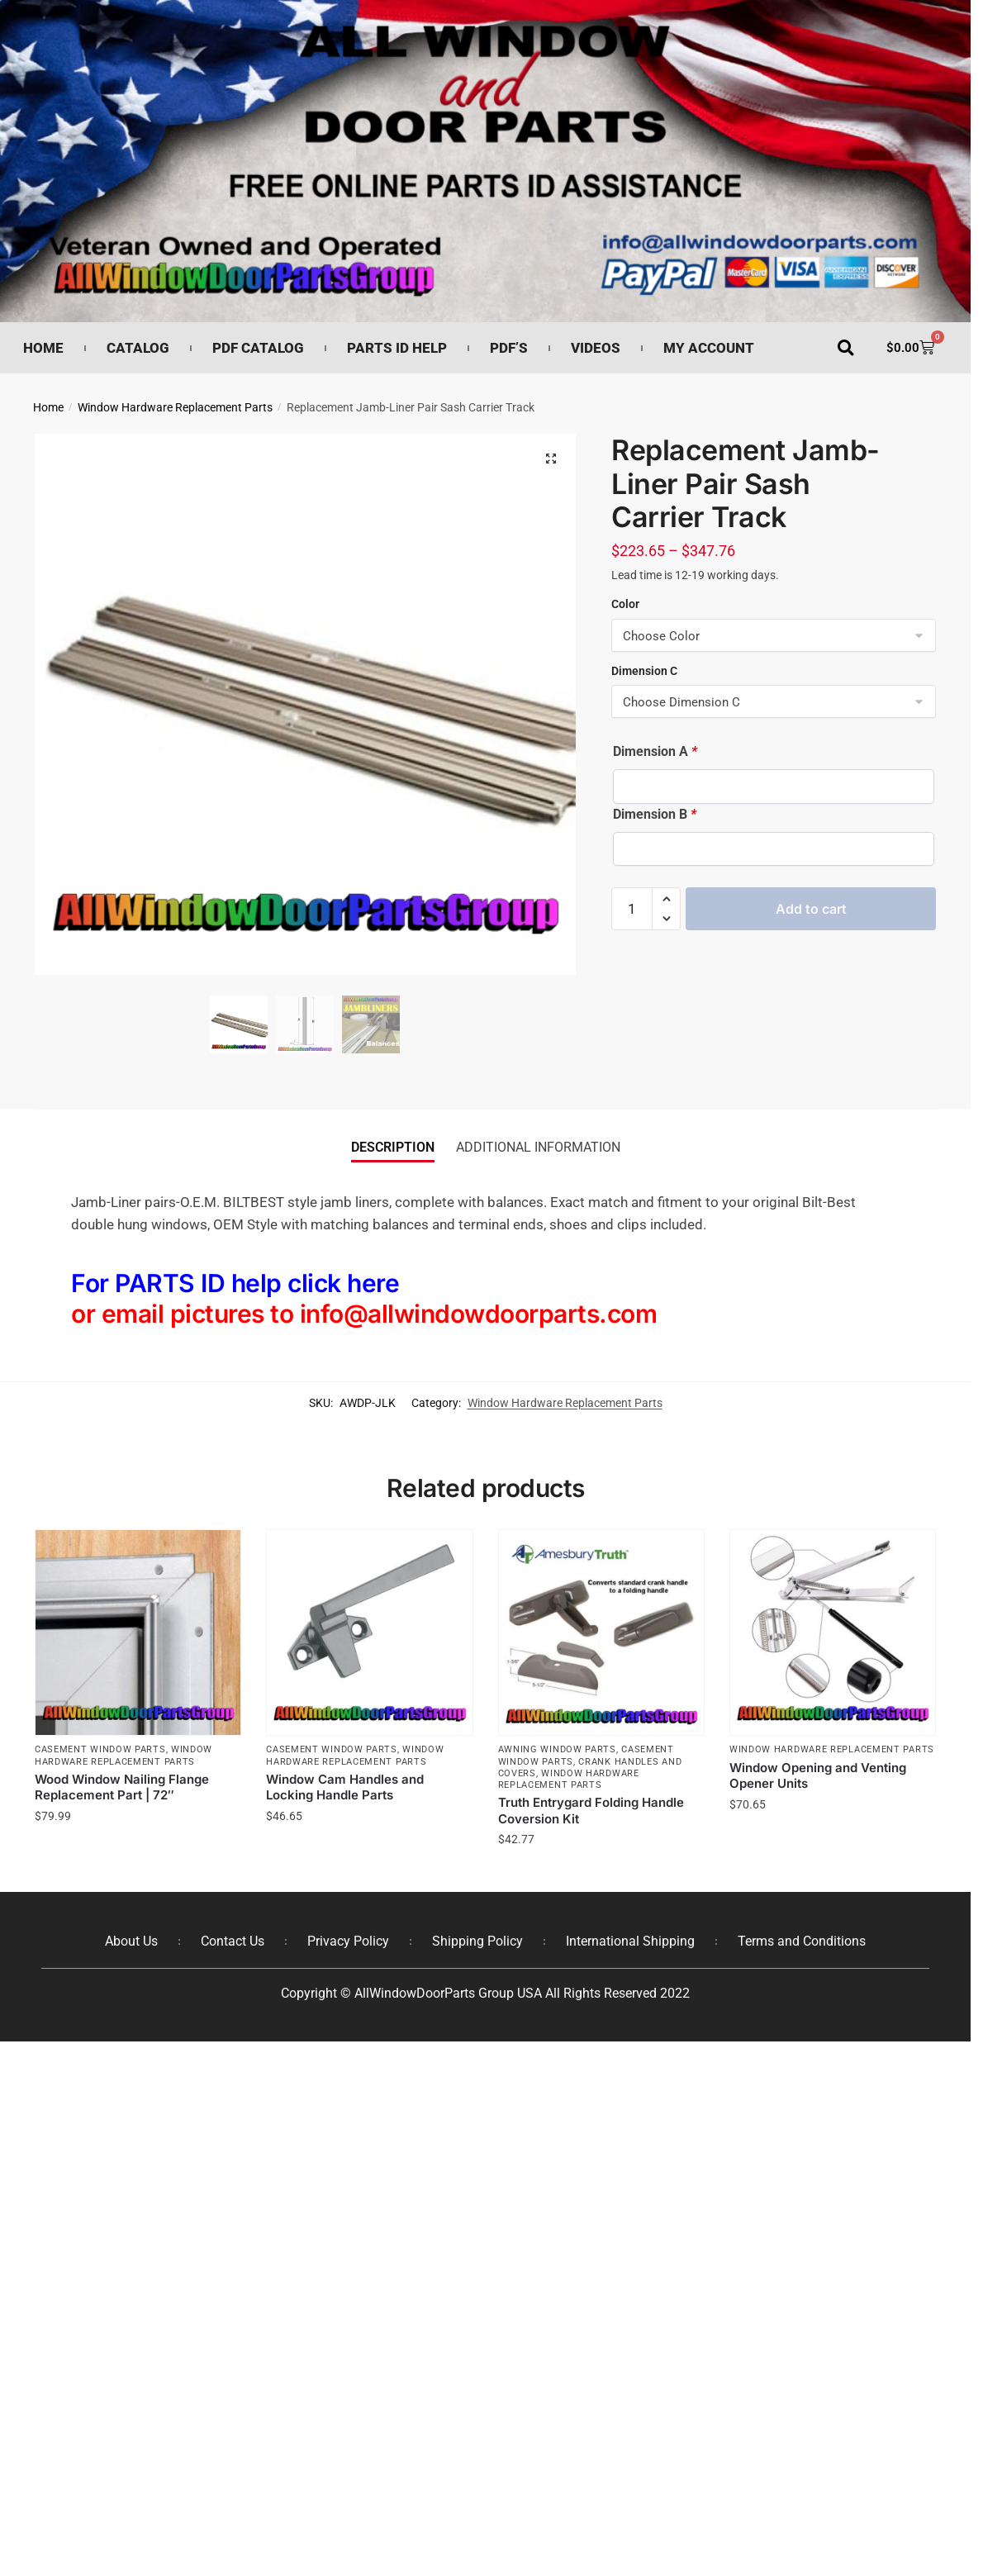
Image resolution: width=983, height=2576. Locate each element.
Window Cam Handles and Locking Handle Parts (345, 1787)
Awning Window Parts (557, 1749)
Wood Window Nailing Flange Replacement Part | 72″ (122, 1787)
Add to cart (811, 909)
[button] (845, 348)
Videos (595, 348)
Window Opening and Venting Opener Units (817, 1776)
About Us (131, 1941)
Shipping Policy (477, 1941)
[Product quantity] (632, 908)
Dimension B (654, 814)
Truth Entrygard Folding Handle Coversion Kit (591, 1810)
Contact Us (232, 1941)
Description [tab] (393, 1147)
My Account (708, 348)
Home (43, 348)
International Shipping (630, 1941)
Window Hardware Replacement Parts (175, 407)
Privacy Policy (348, 1941)
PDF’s (509, 348)
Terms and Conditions (802, 1941)
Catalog (138, 348)
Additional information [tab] (538, 1147)
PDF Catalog (258, 348)
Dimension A (655, 751)
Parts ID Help (397, 348)
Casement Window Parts (100, 1749)
